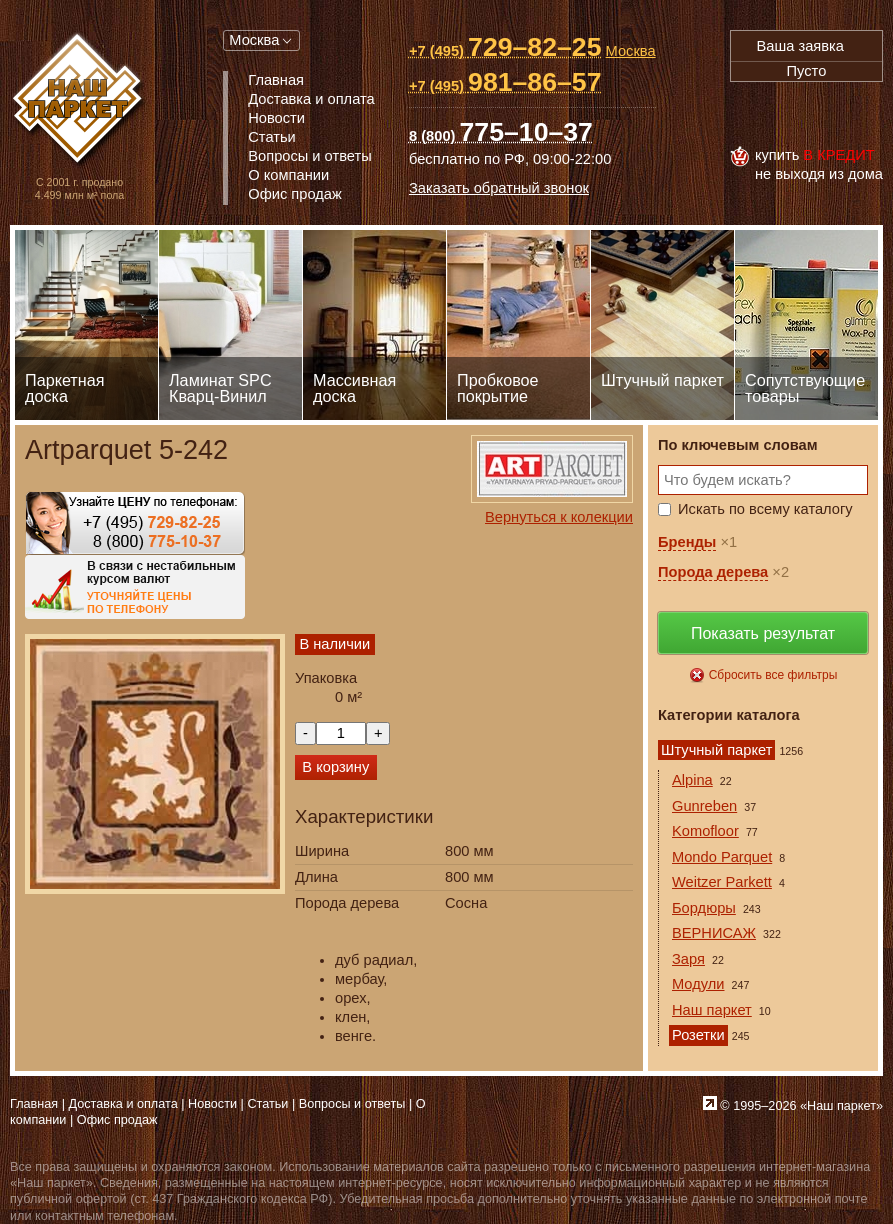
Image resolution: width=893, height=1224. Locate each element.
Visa (752, 114)
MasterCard (796, 114)
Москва (254, 40)
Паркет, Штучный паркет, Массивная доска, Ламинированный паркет (79, 100)
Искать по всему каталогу (765, 509)
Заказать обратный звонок (499, 188)
